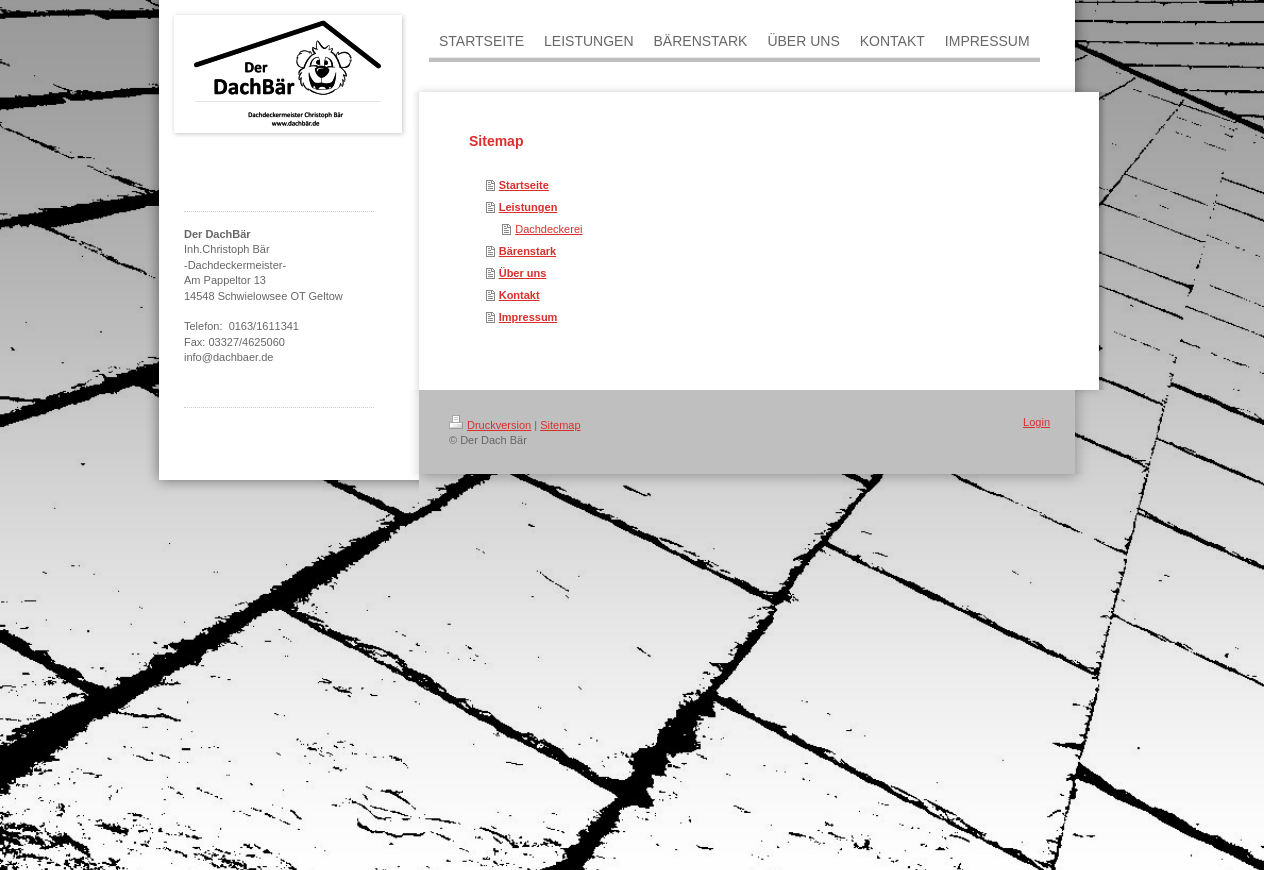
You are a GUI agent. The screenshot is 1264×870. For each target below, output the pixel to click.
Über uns (523, 273)
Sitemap (560, 425)
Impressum (528, 317)
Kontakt (519, 295)
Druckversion (490, 425)
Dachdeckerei (548, 229)
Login (1036, 422)
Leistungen (528, 207)
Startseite (524, 185)
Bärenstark (527, 251)
